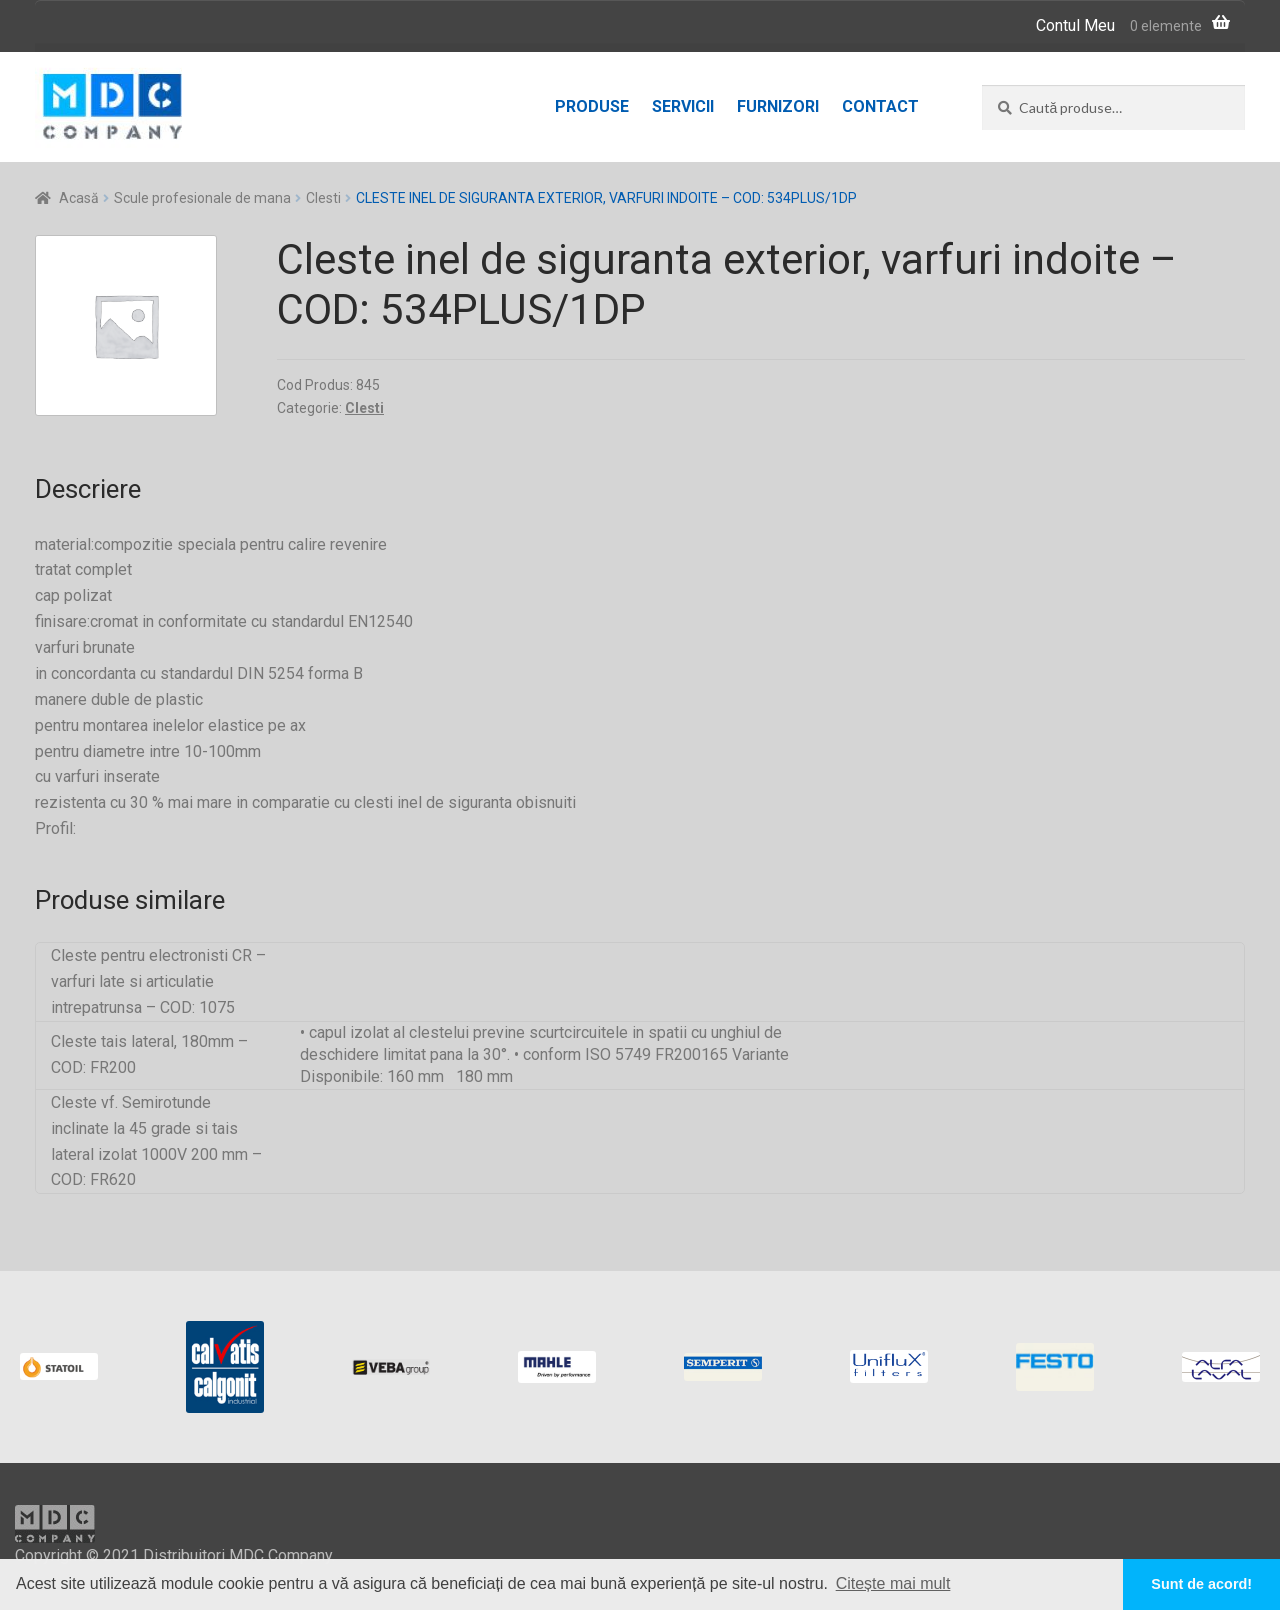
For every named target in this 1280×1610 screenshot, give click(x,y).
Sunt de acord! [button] (1201, 1584)
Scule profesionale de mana (202, 198)
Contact (880, 106)
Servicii (683, 106)
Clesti (323, 198)
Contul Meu (1075, 25)
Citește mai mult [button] (893, 1583)
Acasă (79, 198)
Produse (592, 106)
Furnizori (778, 106)
